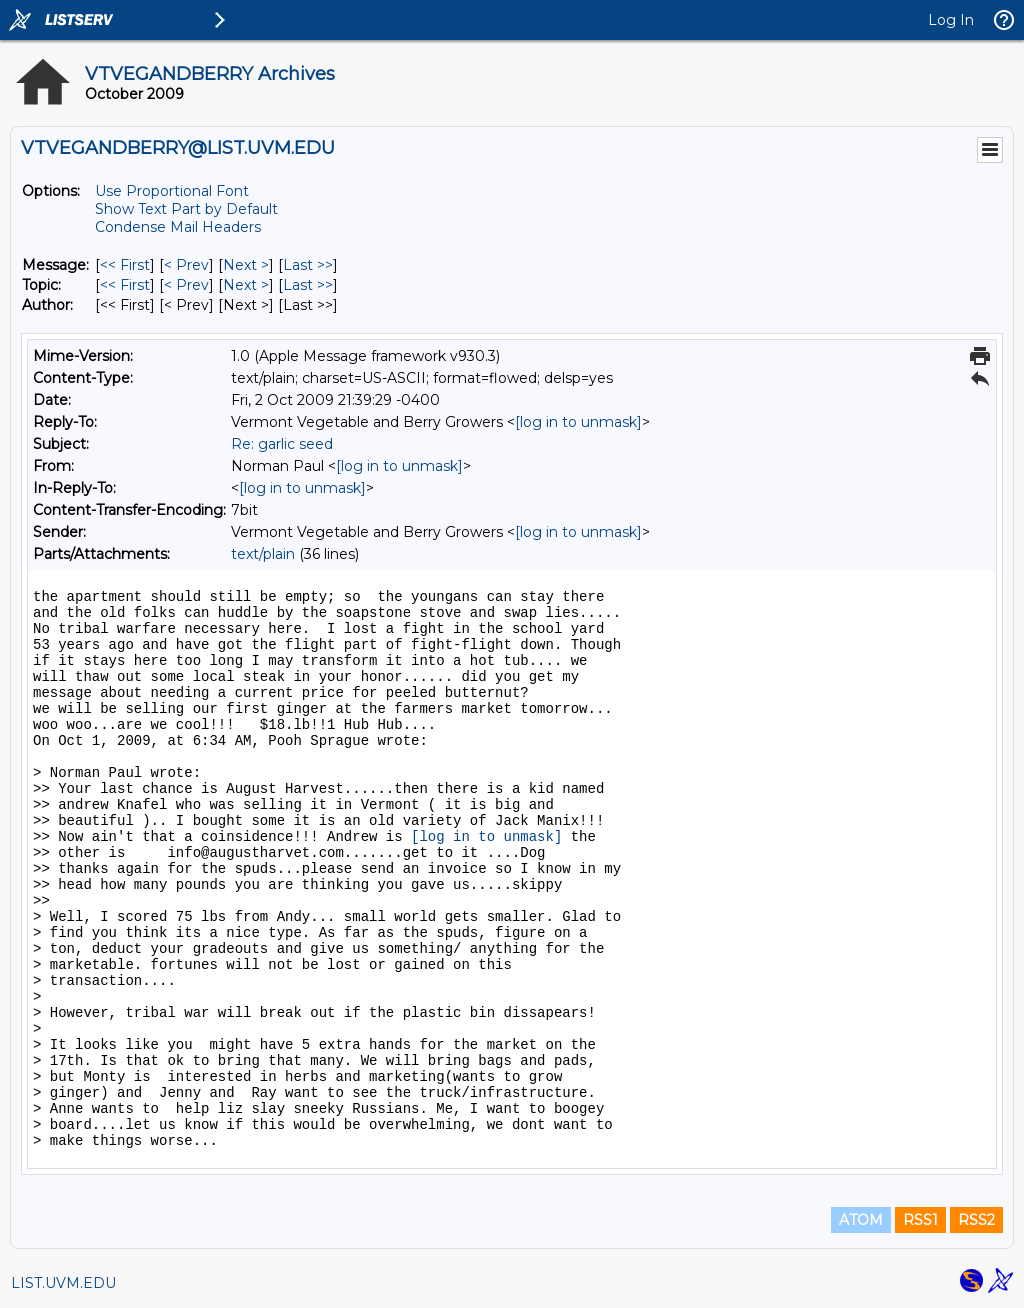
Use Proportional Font (172, 191)
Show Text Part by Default (186, 209)
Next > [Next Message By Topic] (246, 285)
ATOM (861, 1220)
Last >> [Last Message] (308, 265)
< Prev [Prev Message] (186, 265)
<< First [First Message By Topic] (125, 285)
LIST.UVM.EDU (63, 1283)
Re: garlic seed (282, 444)
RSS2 (976, 1220)
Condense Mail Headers (178, 227)
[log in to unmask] (578, 422)
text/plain (263, 554)
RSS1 (920, 1220)
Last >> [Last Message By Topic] (308, 285)
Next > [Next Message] (246, 265)
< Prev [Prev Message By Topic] (186, 285)
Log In (951, 20)
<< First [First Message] (125, 265)
